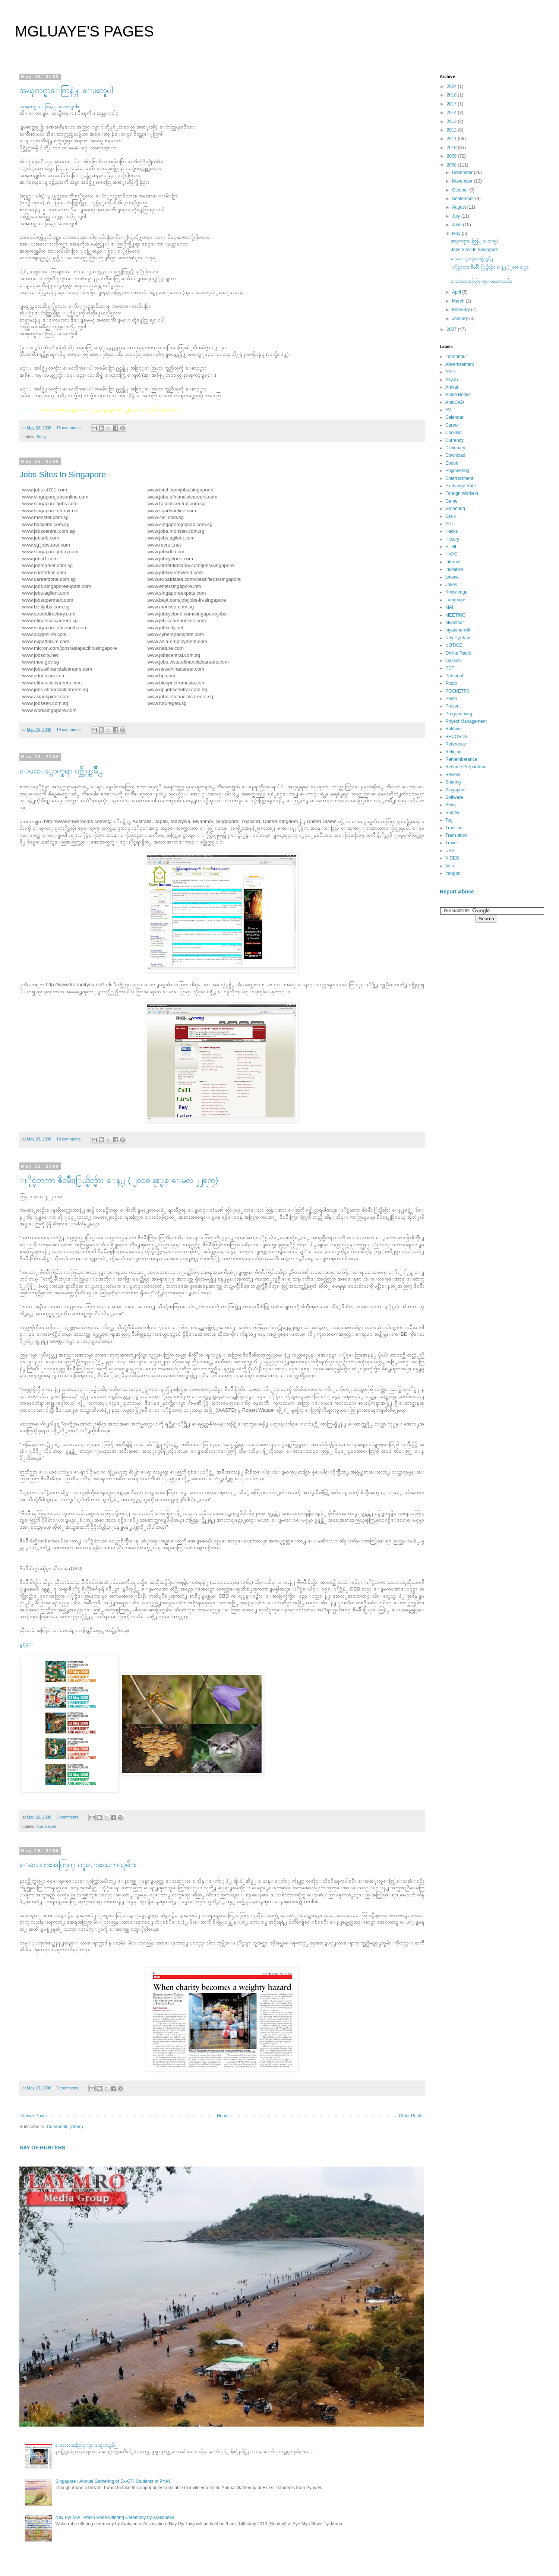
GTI (449, 523)
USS (450, 850)
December (463, 172)
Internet (453, 561)
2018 (452, 95)
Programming (458, 713)
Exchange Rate (460, 485)
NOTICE (453, 645)
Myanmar (454, 622)
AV (448, 409)
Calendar (454, 417)
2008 (452, 165)
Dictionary (455, 447)
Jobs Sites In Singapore (62, 474)
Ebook (451, 463)
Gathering (455, 508)
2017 (452, 104)
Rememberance (461, 759)
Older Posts (410, 2115)
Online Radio (458, 653)
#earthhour (456, 356)
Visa (449, 865)
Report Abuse (457, 892)
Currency (454, 440)
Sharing (453, 782)
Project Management (466, 721)
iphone (452, 577)
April (457, 292)
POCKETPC (457, 691)
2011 (452, 138)
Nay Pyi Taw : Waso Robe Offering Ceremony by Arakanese (115, 2517)
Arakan (452, 387)
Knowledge (456, 592)
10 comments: (69, 1139)
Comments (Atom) (65, 2126)
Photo (451, 683)
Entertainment (459, 478)
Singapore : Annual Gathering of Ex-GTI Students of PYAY (113, 2481)
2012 (452, 130)
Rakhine (453, 728)
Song (41, 436)
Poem (451, 698)
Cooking (453, 432)
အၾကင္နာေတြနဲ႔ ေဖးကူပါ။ (49, 106)
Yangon (452, 873)
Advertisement (459, 364)
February (461, 309)
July (456, 216)
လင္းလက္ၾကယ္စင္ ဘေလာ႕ (68, 409)
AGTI (450, 371)
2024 (452, 86)
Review (452, 774)
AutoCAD (454, 402)
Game (451, 501)
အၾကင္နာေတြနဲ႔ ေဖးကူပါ (66, 90)
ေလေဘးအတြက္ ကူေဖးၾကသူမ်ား (77, 1864)
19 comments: (69, 729)
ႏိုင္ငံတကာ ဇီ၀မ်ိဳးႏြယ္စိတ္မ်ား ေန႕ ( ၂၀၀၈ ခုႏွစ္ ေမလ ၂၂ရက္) (118, 1180)
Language (455, 599)
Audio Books (457, 394)
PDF (449, 668)
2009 (452, 156)
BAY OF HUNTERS (42, 2148)
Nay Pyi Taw (457, 637)
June (457, 224)
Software (454, 797)
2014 (452, 112)
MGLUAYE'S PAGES (84, 31)
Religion (453, 751)
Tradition (453, 827)
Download (455, 455)
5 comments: (68, 1817)
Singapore (455, 789)
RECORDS (456, 736)
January (460, 318)
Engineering (457, 470)
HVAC (451, 554)
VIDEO (452, 858)
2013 (452, 121)
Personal (454, 675)
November (463, 181)
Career (452, 425)
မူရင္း (26, 1644)
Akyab (451, 379)
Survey (452, 812)
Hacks (451, 531)
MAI (449, 607)
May (457, 233)
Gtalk (450, 516)
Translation (46, 1826)
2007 (452, 329)
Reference (455, 744)
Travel (451, 842)
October (460, 190)
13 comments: (69, 427)
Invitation (454, 569)
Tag (448, 820)
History (452, 539)
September (463, 198)
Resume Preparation (465, 766)
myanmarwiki (458, 630)
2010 (452, 147)
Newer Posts (34, 2115)
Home (223, 2115)
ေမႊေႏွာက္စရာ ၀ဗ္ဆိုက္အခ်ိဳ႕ (61, 770)
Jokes (451, 584)
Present (453, 706)
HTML (451, 546)
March (459, 301)
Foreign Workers (461, 493)
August (459, 207)
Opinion (453, 660)
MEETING (455, 615)
